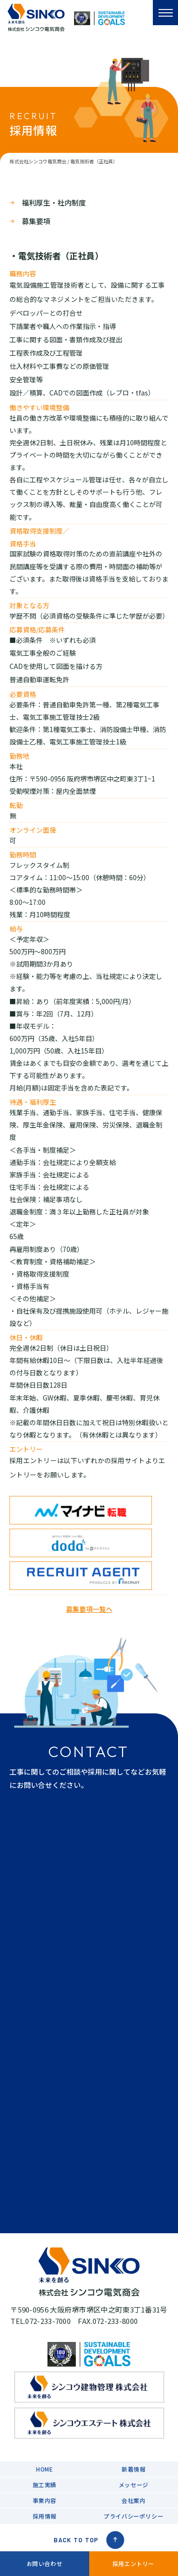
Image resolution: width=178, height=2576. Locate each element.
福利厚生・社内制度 (54, 202)
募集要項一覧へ (89, 1609)
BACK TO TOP (89, 2540)
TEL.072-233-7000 (40, 2321)
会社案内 (133, 2500)
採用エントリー (133, 2563)
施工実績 (44, 2485)
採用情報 (44, 2516)
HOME (44, 2469)
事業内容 (44, 2500)
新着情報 (133, 2469)
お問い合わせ (45, 2563)
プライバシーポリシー (133, 2516)
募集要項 (36, 221)
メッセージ (134, 2485)
